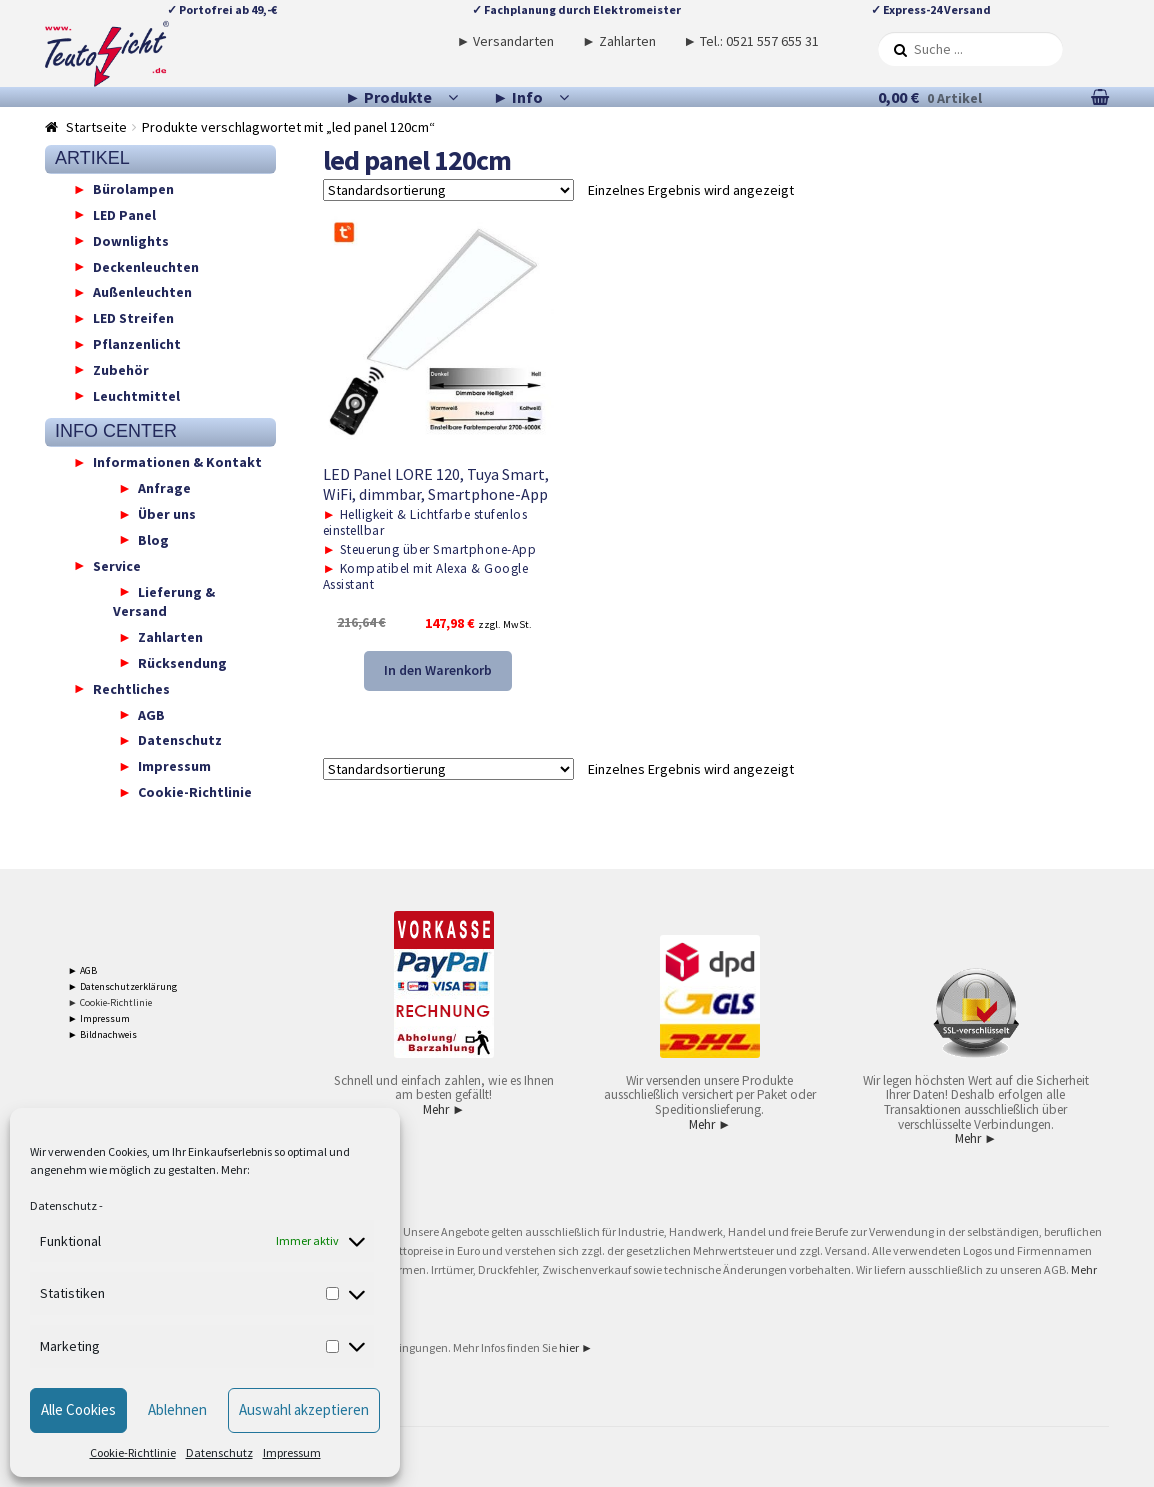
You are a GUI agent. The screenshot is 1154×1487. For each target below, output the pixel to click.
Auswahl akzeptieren (304, 1409)
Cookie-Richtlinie (133, 1452)
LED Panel (124, 214)
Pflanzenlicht (137, 344)
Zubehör (121, 369)
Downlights (131, 240)
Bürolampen (133, 189)
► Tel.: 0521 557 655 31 (751, 41)
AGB (151, 714)
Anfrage (164, 488)
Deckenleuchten (146, 266)
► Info (518, 97)
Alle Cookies (78, 1409)
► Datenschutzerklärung (122, 986)
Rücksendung (182, 662)
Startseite (96, 127)
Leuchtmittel (136, 395)
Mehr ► (444, 1109)
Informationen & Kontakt (177, 462)
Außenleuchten (142, 292)
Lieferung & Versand (164, 601)
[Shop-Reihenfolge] (448, 190)
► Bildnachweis (102, 1034)
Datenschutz (63, 1205)
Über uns (167, 514)
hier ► (576, 1347)
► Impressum (99, 1018)
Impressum (292, 1452)
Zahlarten (170, 637)
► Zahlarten (619, 41)
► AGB (82, 970)
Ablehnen (177, 1409)
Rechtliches (131, 688)
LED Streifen (133, 318)
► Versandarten (506, 41)
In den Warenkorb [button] (438, 670)
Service (117, 565)
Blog (153, 539)
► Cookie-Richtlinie (110, 1002)
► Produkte (388, 97)
